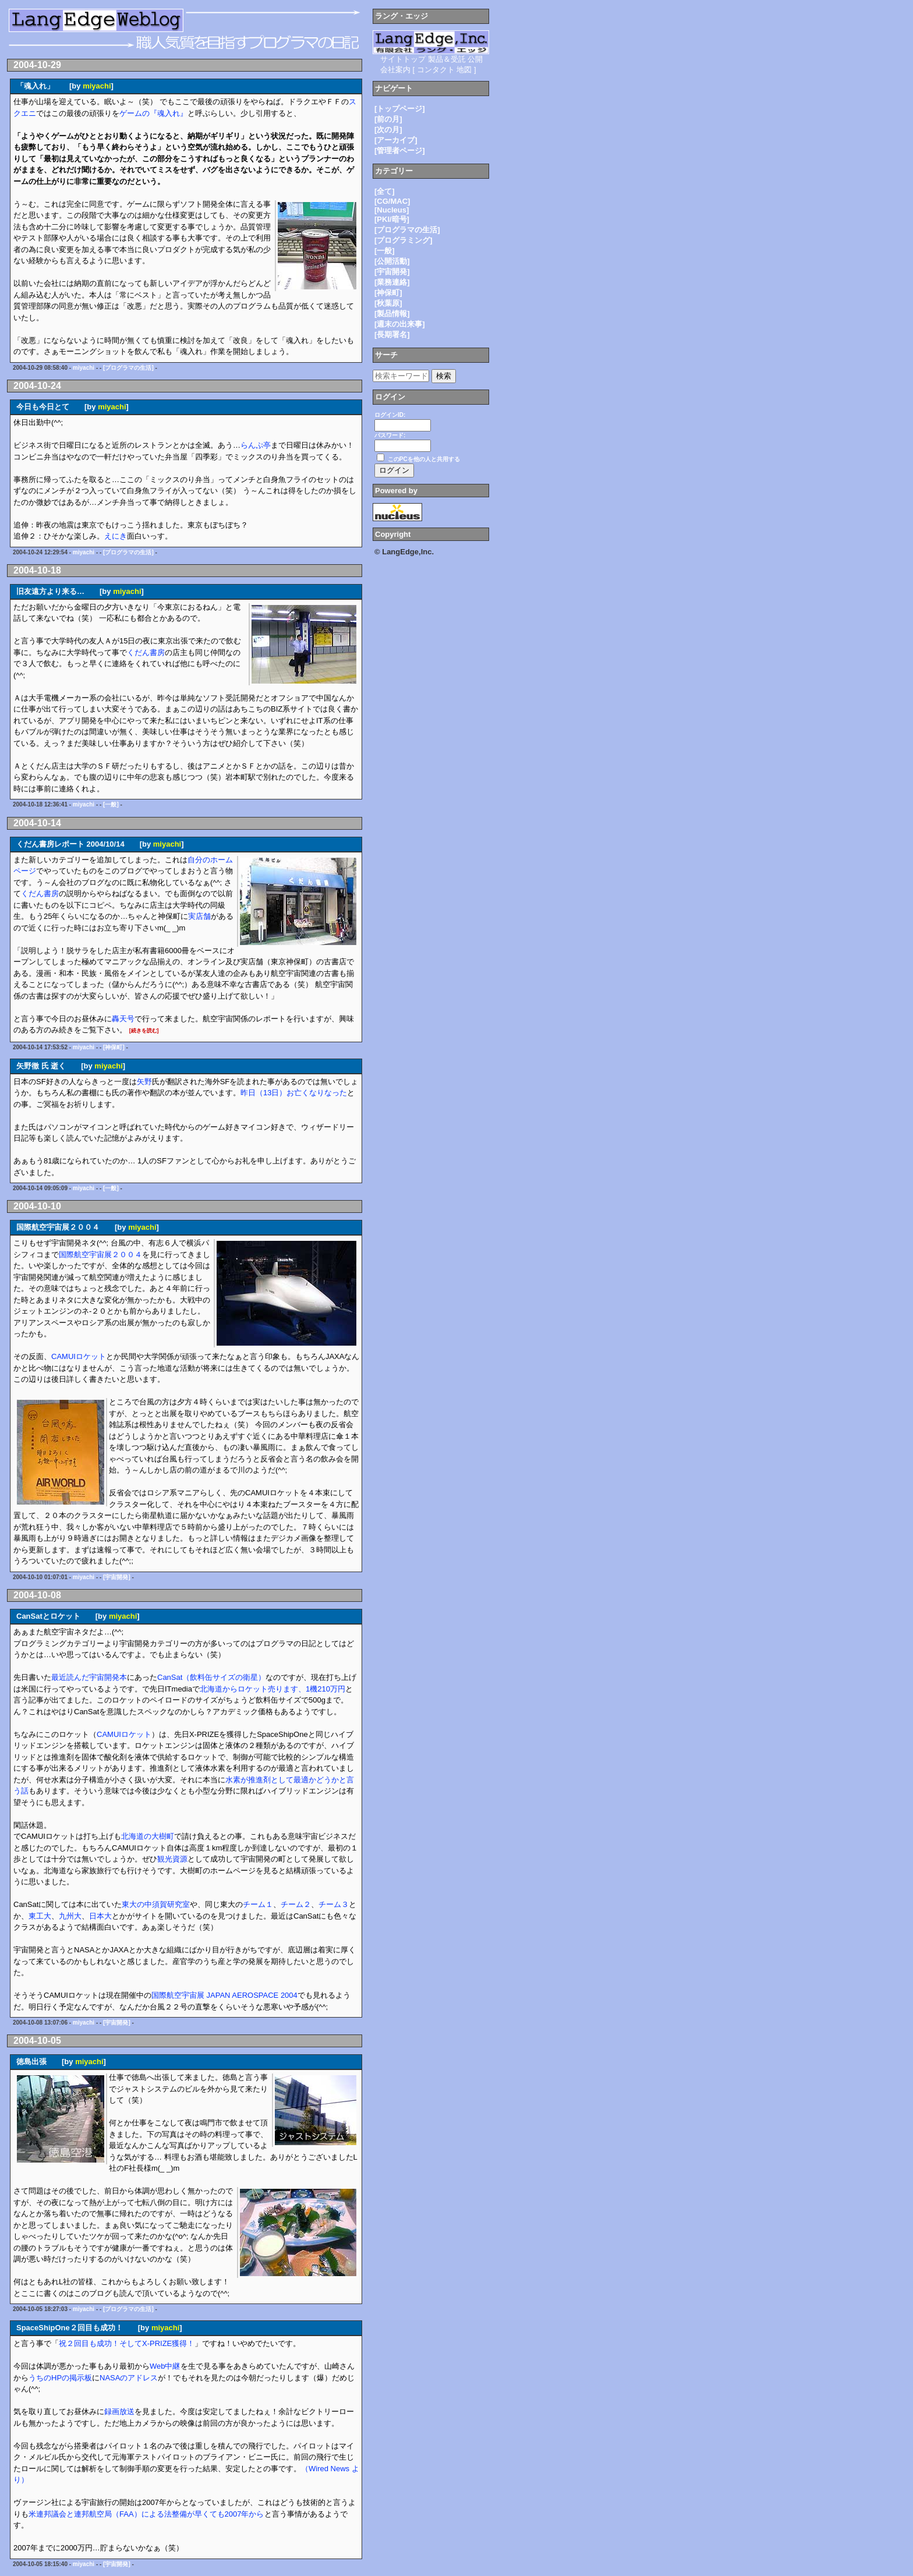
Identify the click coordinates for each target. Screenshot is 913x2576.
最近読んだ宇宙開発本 (89, 1677)
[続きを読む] (144, 1031)
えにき (115, 536)
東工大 (40, 1916)
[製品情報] (392, 313)
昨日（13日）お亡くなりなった (293, 1092)
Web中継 (165, 2366)
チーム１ (258, 1904)
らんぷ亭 (255, 445)
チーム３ (334, 1904)
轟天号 (123, 1018)
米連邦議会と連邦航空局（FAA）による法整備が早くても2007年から (146, 2514)
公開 (475, 59)
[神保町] (114, 1047)
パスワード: (389, 435)
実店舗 (199, 916)
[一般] (111, 804)
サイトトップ (403, 59)
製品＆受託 (447, 59)
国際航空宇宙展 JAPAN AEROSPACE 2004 (224, 1995)
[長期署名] (392, 334)
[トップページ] (399, 108)
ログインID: (389, 415)
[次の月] (388, 129)
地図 (464, 69)
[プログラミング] (403, 240)
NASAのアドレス (129, 2377)
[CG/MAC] (392, 201)
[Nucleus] (391, 210)
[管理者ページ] (399, 150)
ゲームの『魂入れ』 (153, 113)
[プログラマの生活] (128, 368)
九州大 (70, 1916)
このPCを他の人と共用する (424, 459)
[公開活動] (392, 261)
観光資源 (172, 1859)
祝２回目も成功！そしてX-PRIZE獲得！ (126, 2343)
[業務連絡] (392, 282)
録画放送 (119, 2411)
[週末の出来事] (399, 324)
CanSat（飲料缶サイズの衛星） (211, 1677)
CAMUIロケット (78, 1356)
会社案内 (395, 69)
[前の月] (388, 119)
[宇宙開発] (116, 1577)
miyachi (97, 86)
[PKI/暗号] (391, 219)
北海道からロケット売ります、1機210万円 (272, 1689)
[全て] (384, 191)
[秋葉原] (388, 303)
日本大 (100, 1916)
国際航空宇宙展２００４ (100, 1254)
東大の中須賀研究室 (156, 1904)
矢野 (144, 1081)
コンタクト (436, 69)
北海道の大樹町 (147, 1836)
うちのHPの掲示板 (60, 2377)
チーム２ (296, 1904)
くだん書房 (146, 652)
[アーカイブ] (395, 140)
